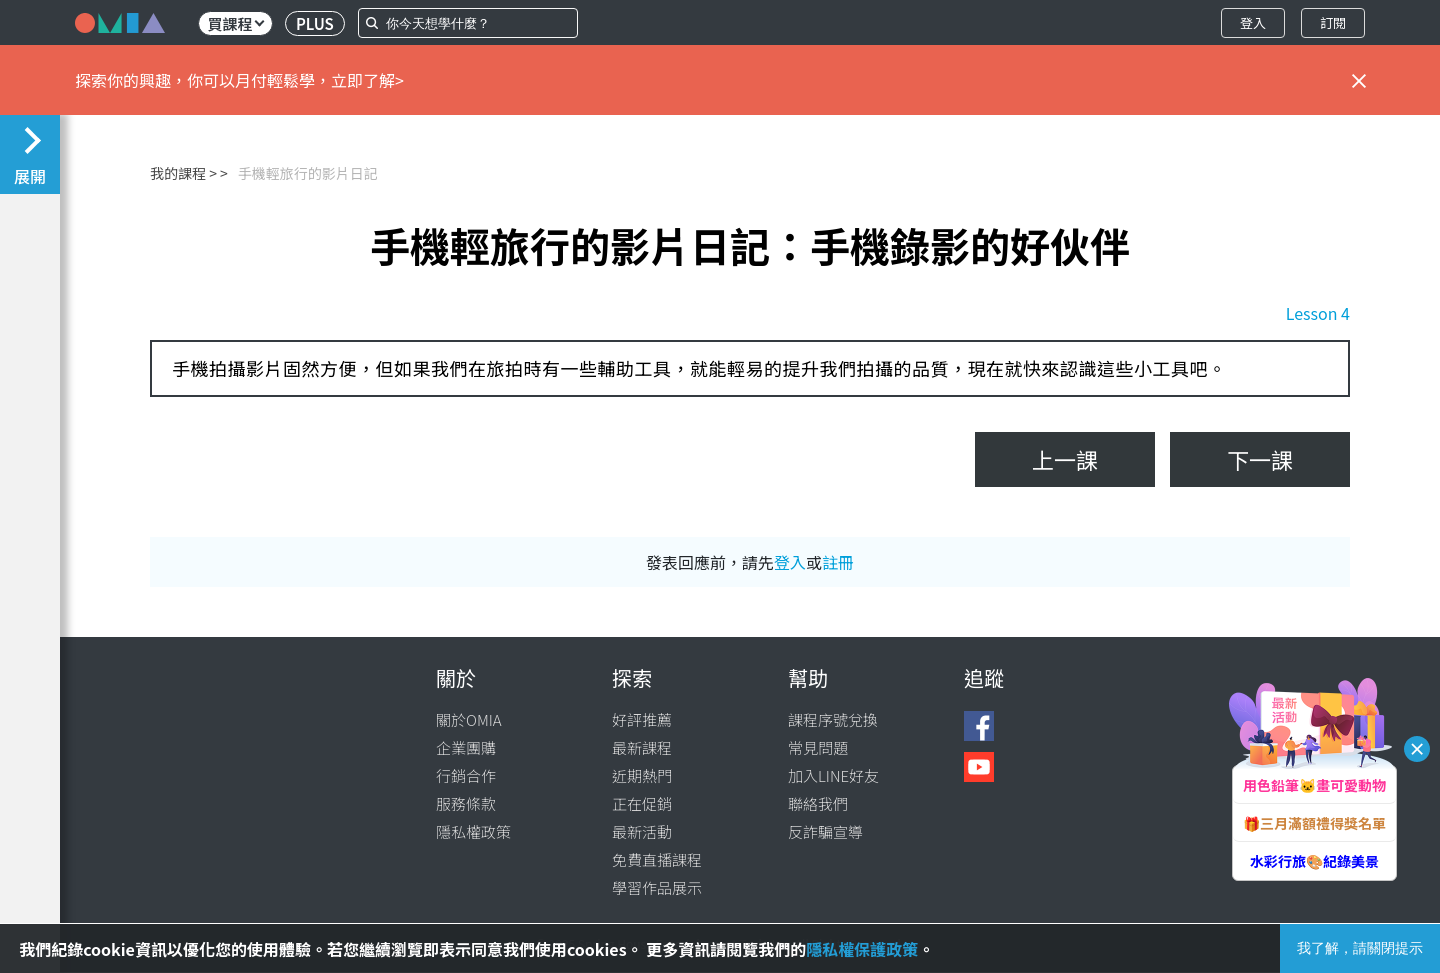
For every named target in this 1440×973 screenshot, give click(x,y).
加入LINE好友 (833, 775)
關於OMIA (469, 719)
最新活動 (642, 831)
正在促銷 (642, 803)
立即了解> (367, 80)
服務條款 (466, 803)
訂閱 (1333, 22)
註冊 (838, 562)
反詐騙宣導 (825, 831)
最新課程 (642, 747)
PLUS (315, 23)
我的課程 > (183, 173)
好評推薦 (642, 719)
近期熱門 (642, 775)
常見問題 (818, 747)
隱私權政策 (473, 831)
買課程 (235, 23)
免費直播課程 (657, 859)
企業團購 (466, 747)
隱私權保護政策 (862, 949)
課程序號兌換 (833, 719)
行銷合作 (466, 775)
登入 (1253, 22)
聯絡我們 (818, 803)
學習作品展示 (657, 887)
